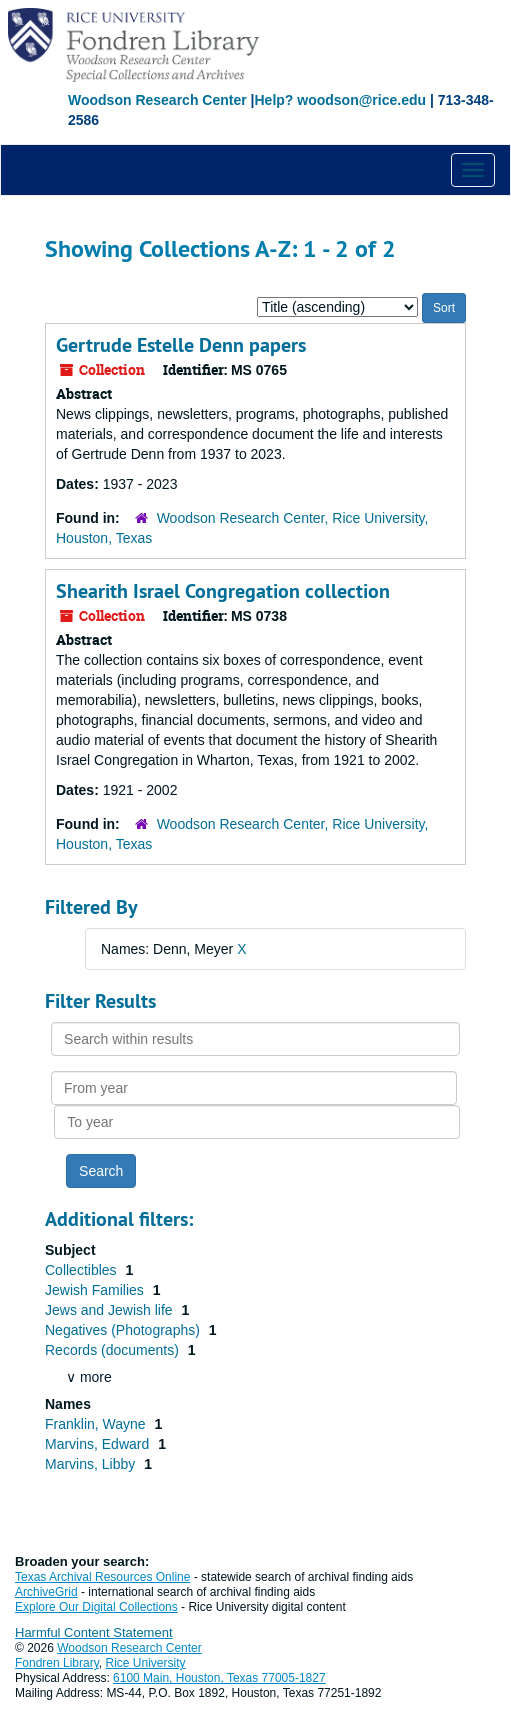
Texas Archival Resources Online (102, 1577)
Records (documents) (114, 1350)
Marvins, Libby (92, 1464)
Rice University (146, 1663)
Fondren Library (57, 1663)
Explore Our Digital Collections (96, 1607)
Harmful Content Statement (94, 1632)
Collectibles (82, 1270)
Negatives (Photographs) (124, 1330)
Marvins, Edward (99, 1444)
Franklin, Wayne (97, 1424)
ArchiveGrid (46, 1592)
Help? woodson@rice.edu (340, 100)
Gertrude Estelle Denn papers (181, 345)
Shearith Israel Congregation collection (223, 591)
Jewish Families (96, 1290)
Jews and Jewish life (111, 1310)
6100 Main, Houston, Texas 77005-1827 (219, 1678)
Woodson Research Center (157, 100)
